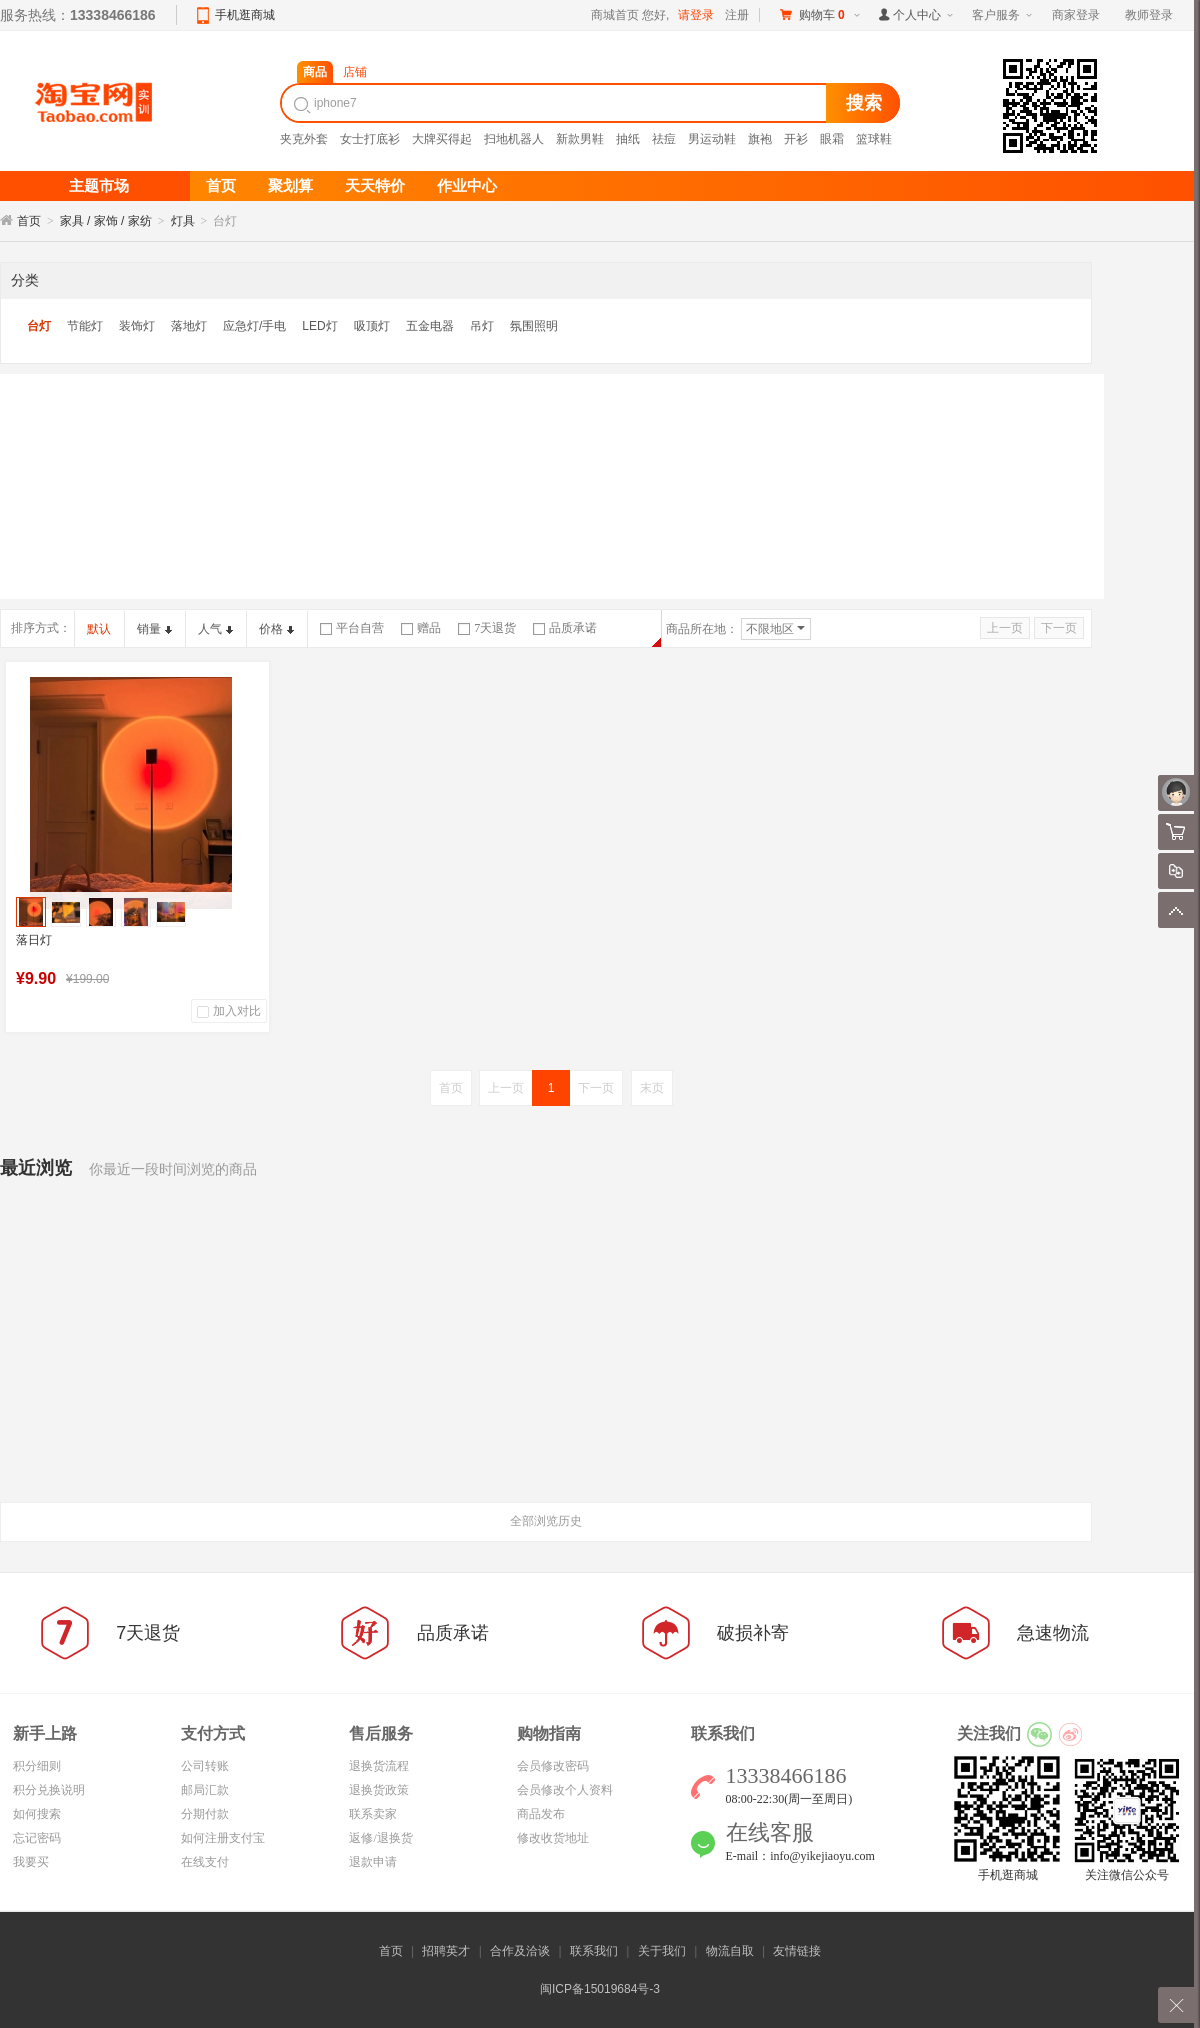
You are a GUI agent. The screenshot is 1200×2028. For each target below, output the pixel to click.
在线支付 (205, 1862)
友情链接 (797, 1951)
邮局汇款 (205, 1790)
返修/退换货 (380, 1838)
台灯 (39, 326)
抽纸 (628, 139)
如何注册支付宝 (223, 1838)
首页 (29, 221)
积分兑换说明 (49, 1790)
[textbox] (556, 103)
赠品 (421, 628)
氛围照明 (534, 326)
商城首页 (615, 15)
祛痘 (664, 139)
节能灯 (85, 326)
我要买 (31, 1862)
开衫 (796, 139)
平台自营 (352, 628)
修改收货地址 (553, 1838)
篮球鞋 (874, 139)
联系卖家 (373, 1814)
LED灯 (319, 326)
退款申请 (373, 1862)
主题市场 (99, 186)
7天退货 (487, 628)
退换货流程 (379, 1766)
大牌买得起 (442, 139)
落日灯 (34, 940)
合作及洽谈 (520, 1951)
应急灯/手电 (254, 326)
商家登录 (1076, 15)
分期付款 (205, 1814)
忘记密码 (37, 1838)
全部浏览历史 (546, 1521)
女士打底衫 (370, 139)
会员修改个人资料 (565, 1790)
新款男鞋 (580, 139)
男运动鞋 (712, 139)
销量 (154, 629)
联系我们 (594, 1951)
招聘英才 (446, 1951)
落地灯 (189, 326)
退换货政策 (379, 1790)
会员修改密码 (553, 1766)
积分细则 (37, 1766)
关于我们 (662, 1951)
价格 (276, 629)
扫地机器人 (514, 139)
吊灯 (482, 326)
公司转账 (205, 1766)
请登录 (696, 15)
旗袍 (760, 139)
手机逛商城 (245, 15)
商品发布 (541, 1814)
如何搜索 (37, 1814)
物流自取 (730, 1951)
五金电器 (430, 326)
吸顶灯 (372, 326)
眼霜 (832, 139)
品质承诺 (565, 628)
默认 (99, 629)
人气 (215, 629)
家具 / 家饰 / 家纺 (106, 221)
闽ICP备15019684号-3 (600, 1989)
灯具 (183, 221)
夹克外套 (304, 139)
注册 (737, 15)
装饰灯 (137, 326)
